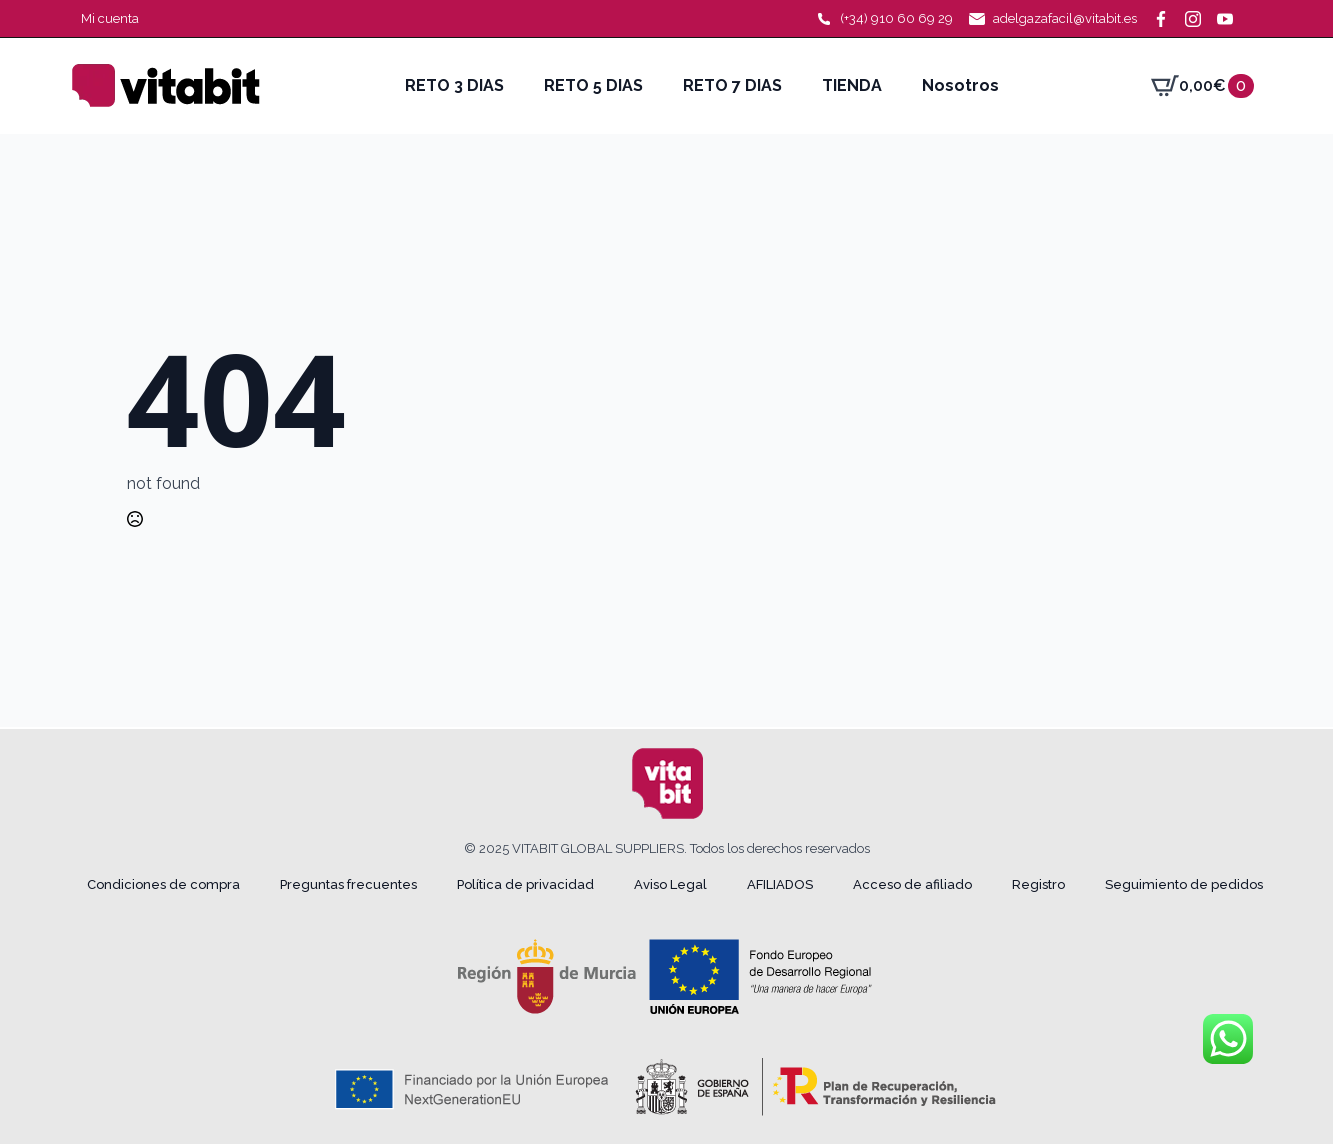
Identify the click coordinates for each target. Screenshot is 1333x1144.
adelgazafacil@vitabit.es (1065, 18)
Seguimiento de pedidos (1184, 884)
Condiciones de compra (163, 884)
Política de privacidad (525, 884)
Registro (1038, 884)
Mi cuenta (110, 18)
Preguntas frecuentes (348, 884)
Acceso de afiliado (912, 884)
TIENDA (852, 85)
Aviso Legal (670, 884)
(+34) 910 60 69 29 (896, 18)
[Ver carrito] (1202, 86)
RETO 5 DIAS (593, 85)
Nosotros (960, 85)
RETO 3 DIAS (454, 85)
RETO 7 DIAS (732, 85)
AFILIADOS (780, 884)
